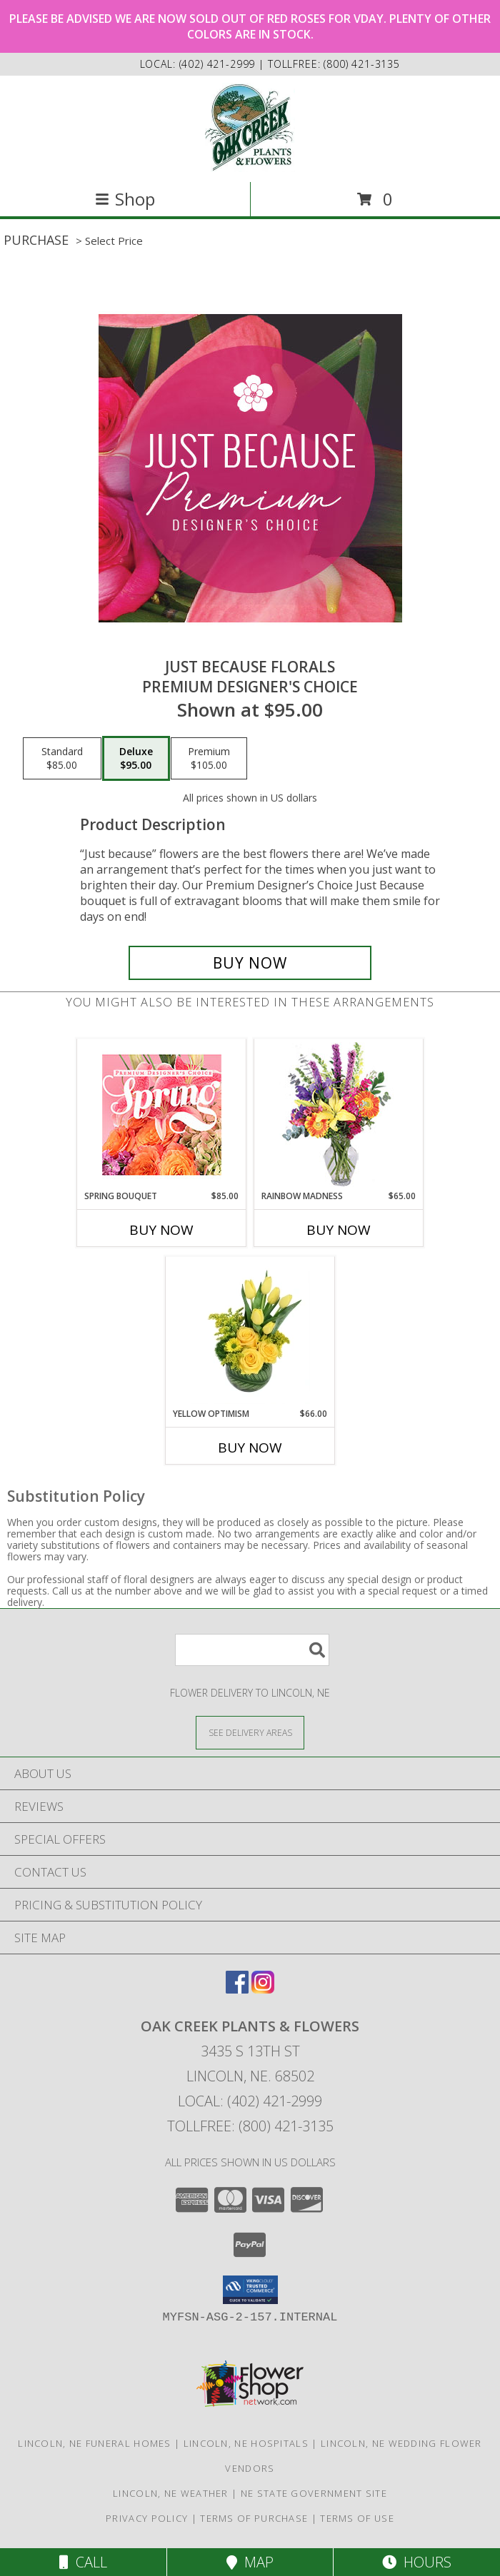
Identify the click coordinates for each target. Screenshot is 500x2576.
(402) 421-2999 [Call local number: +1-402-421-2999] (219, 64)
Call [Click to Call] (83, 2562)
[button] (250, 2290)
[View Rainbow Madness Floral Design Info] (339, 1114)
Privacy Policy (147, 2518)
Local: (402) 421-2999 (250, 2101)
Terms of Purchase (254, 2518)
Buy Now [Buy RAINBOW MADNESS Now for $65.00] (338, 1230)
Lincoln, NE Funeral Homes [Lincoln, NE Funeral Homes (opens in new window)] (94, 2443)
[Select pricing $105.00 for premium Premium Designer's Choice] (208, 758)
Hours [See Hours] (416, 2562)
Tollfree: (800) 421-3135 (250, 2126)
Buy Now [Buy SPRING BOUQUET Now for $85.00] (161, 1230)
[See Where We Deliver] (250, 1732)
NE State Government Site (314, 2493)
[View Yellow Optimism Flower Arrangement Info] (250, 1332)
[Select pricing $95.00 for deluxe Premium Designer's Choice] (136, 758)
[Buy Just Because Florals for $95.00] (250, 963)
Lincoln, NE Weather (171, 2493)
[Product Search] (252, 1650)
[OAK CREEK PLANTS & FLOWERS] (250, 127)
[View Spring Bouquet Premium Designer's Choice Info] (161, 1114)
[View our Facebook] (237, 1989)
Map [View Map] (250, 2562)
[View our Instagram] (262, 1989)
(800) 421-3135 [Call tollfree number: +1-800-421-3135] (362, 64)
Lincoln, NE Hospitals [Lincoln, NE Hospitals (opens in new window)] (246, 2443)
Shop (125, 199)
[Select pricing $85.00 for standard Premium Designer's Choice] (62, 758)
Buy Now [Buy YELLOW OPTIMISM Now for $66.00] (250, 1447)
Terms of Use (357, 2518)
